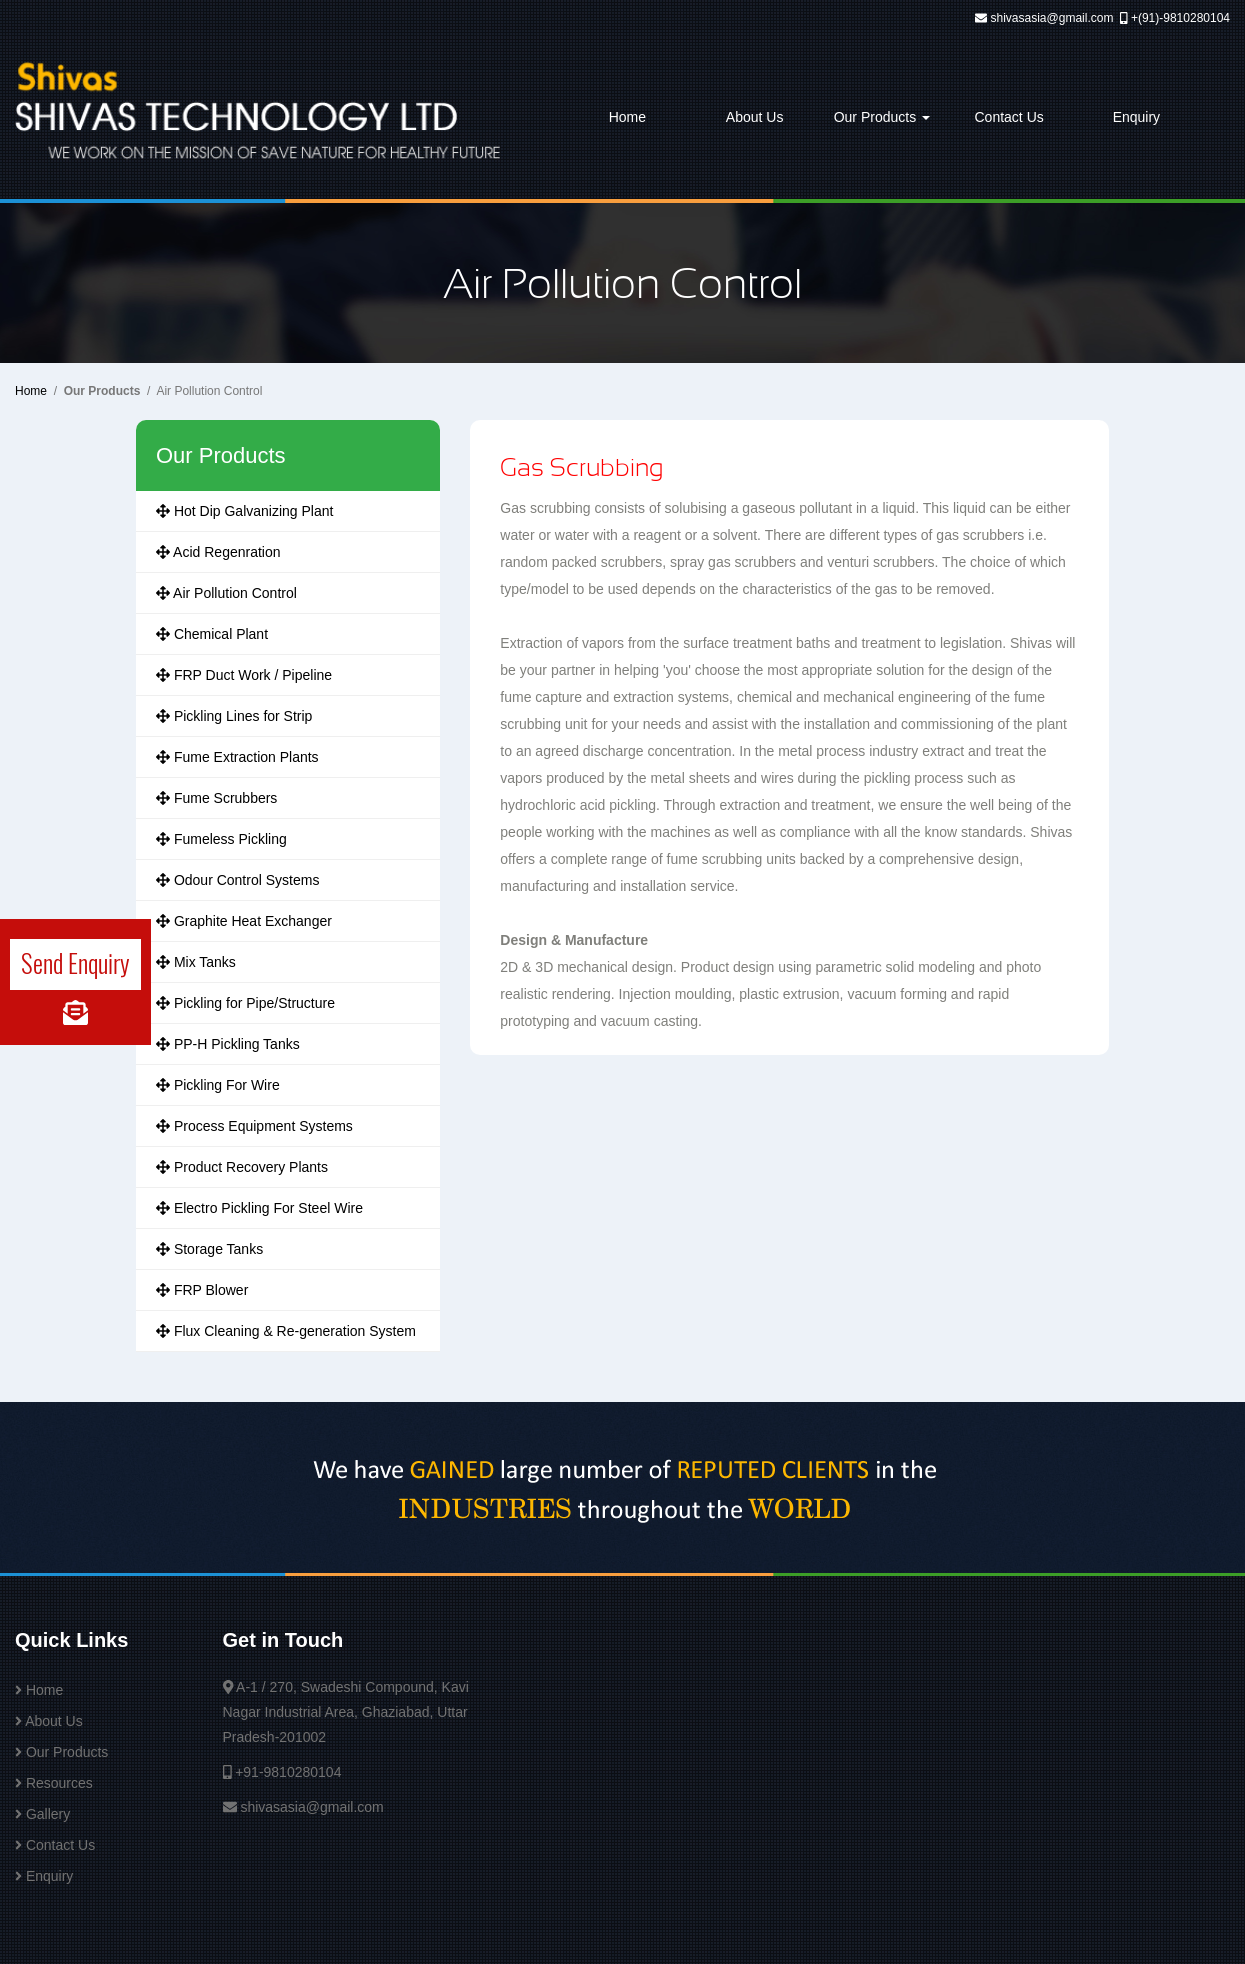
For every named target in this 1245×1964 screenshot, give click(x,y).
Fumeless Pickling (221, 839)
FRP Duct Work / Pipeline (244, 675)
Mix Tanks (196, 962)
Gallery (48, 1814)
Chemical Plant (212, 634)
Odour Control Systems (237, 880)
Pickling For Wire (218, 1085)
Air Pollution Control (226, 593)
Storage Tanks (209, 1249)
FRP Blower (202, 1290)
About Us (755, 117)
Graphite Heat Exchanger (244, 921)
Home (627, 117)
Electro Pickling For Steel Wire (259, 1208)
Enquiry (1136, 117)
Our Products (882, 117)
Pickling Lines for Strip (234, 716)
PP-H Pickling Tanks (228, 1044)
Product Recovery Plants (242, 1167)
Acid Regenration (218, 552)
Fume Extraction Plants (237, 757)
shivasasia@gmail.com (1052, 18)
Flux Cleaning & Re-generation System (286, 1331)
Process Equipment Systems (254, 1126)
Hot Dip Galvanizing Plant (244, 511)
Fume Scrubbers (216, 798)
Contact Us (1009, 117)
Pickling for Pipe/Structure (245, 1003)
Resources (59, 1783)
